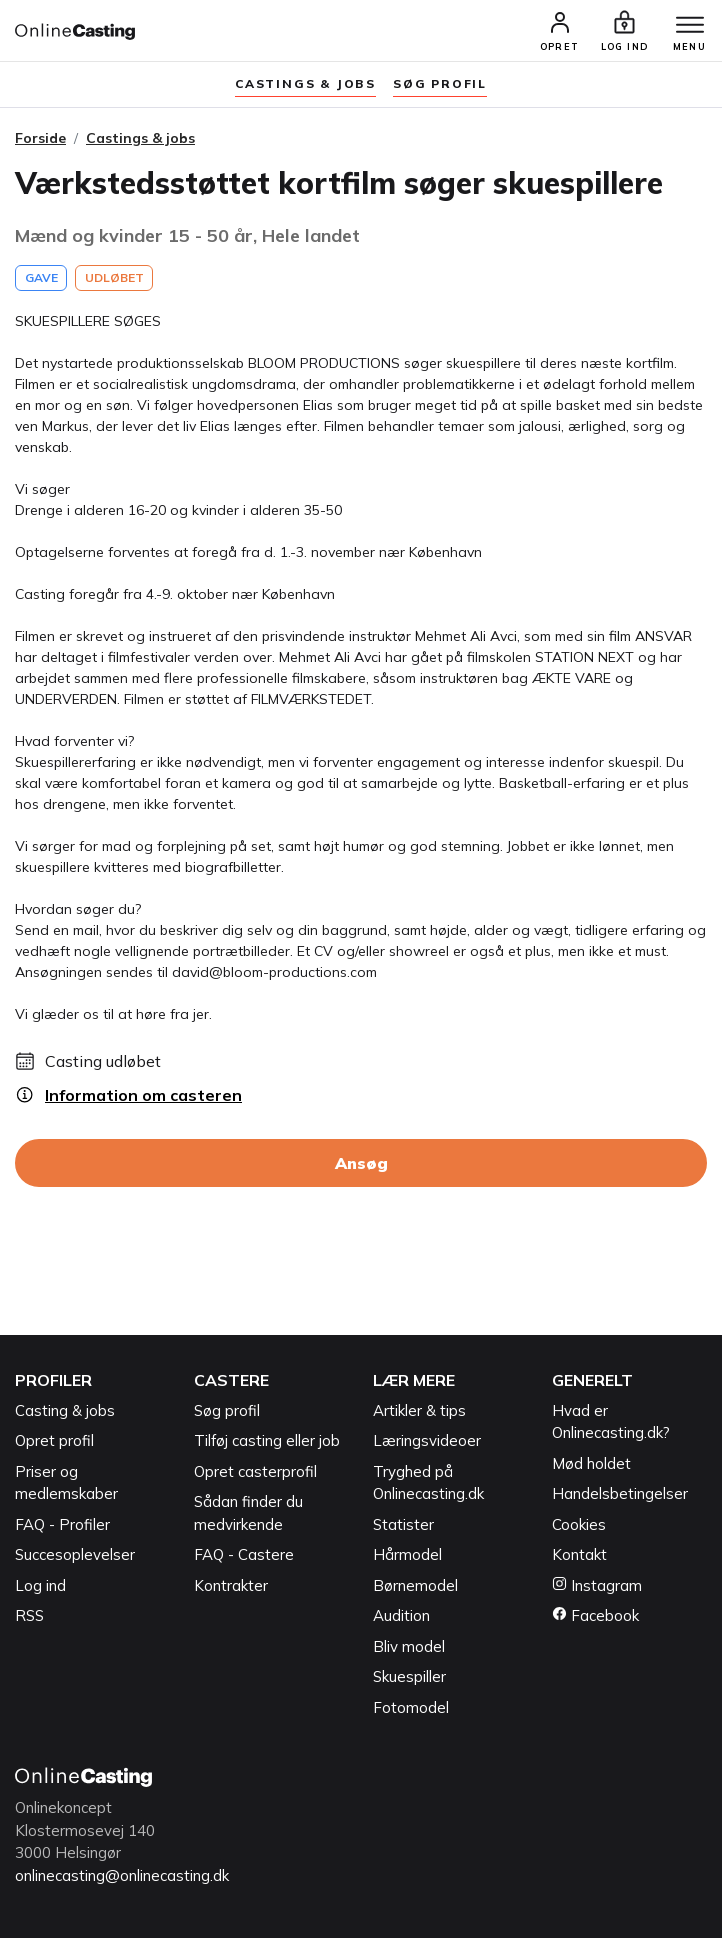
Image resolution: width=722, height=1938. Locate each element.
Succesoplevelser (75, 1554)
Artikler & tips (419, 1410)
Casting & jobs (65, 1410)
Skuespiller (409, 1676)
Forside (40, 138)
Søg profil (227, 1410)
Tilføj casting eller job (267, 1440)
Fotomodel (411, 1707)
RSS (29, 1615)
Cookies (579, 1524)
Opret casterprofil (255, 1471)
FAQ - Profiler (62, 1524)
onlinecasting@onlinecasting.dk (122, 1875)
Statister (403, 1524)
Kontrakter (231, 1585)
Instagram (597, 1585)
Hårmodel (407, 1554)
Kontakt (579, 1554)
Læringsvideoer (427, 1440)
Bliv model (409, 1646)
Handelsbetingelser (620, 1493)
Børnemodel (415, 1585)
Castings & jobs (305, 83)
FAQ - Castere (244, 1554)
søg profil (440, 83)
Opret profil (54, 1440)
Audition (401, 1615)
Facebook (595, 1615)
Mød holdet (591, 1463)
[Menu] (690, 26)
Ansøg (361, 1163)
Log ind (40, 1585)
